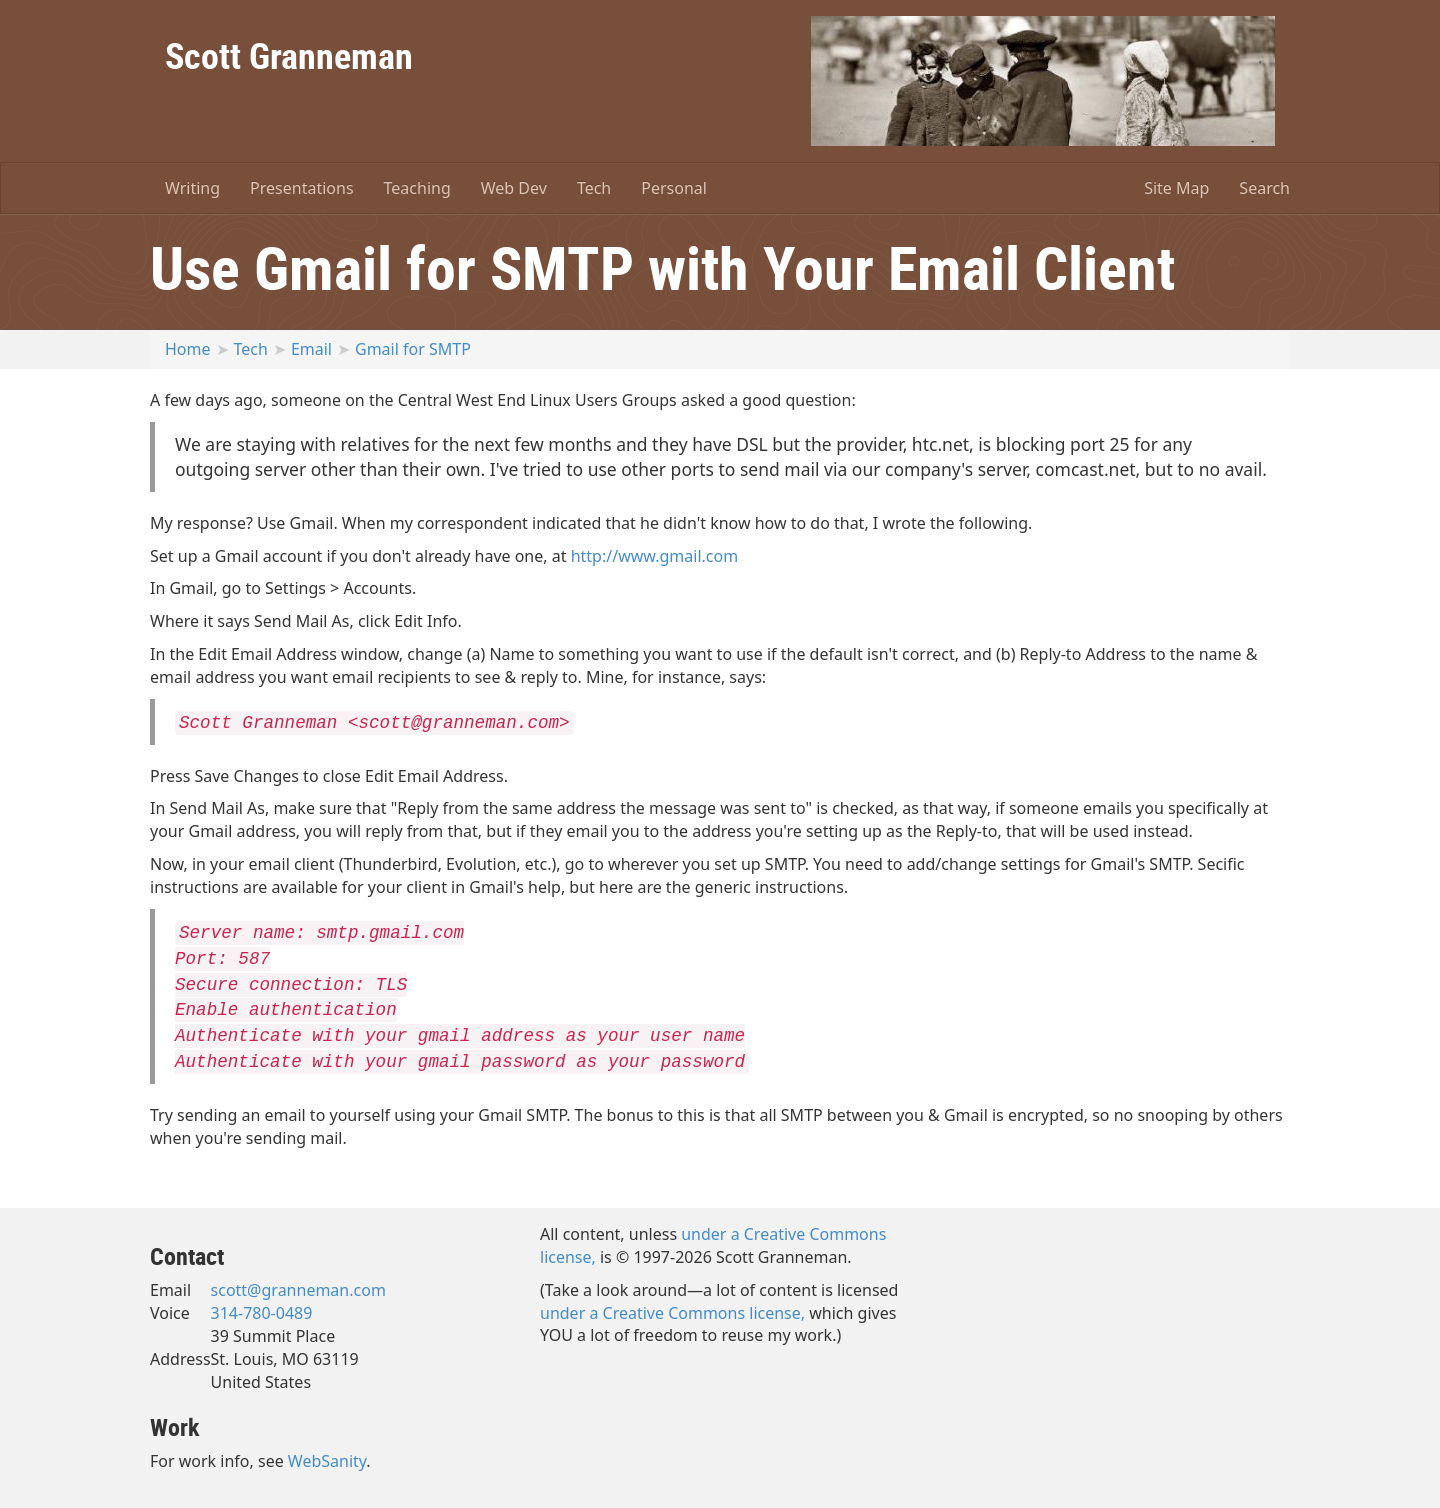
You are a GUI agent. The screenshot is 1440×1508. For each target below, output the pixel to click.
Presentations (301, 188)
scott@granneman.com (298, 1290)
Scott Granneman (289, 55)
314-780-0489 (262, 1313)
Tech (594, 188)
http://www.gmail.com (655, 556)
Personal (674, 188)
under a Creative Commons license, (672, 1313)
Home (188, 349)
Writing (192, 188)
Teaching (417, 188)
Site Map (1176, 188)
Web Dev (514, 188)
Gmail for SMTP (413, 349)
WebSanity (327, 1461)
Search (1264, 188)
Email (311, 349)
